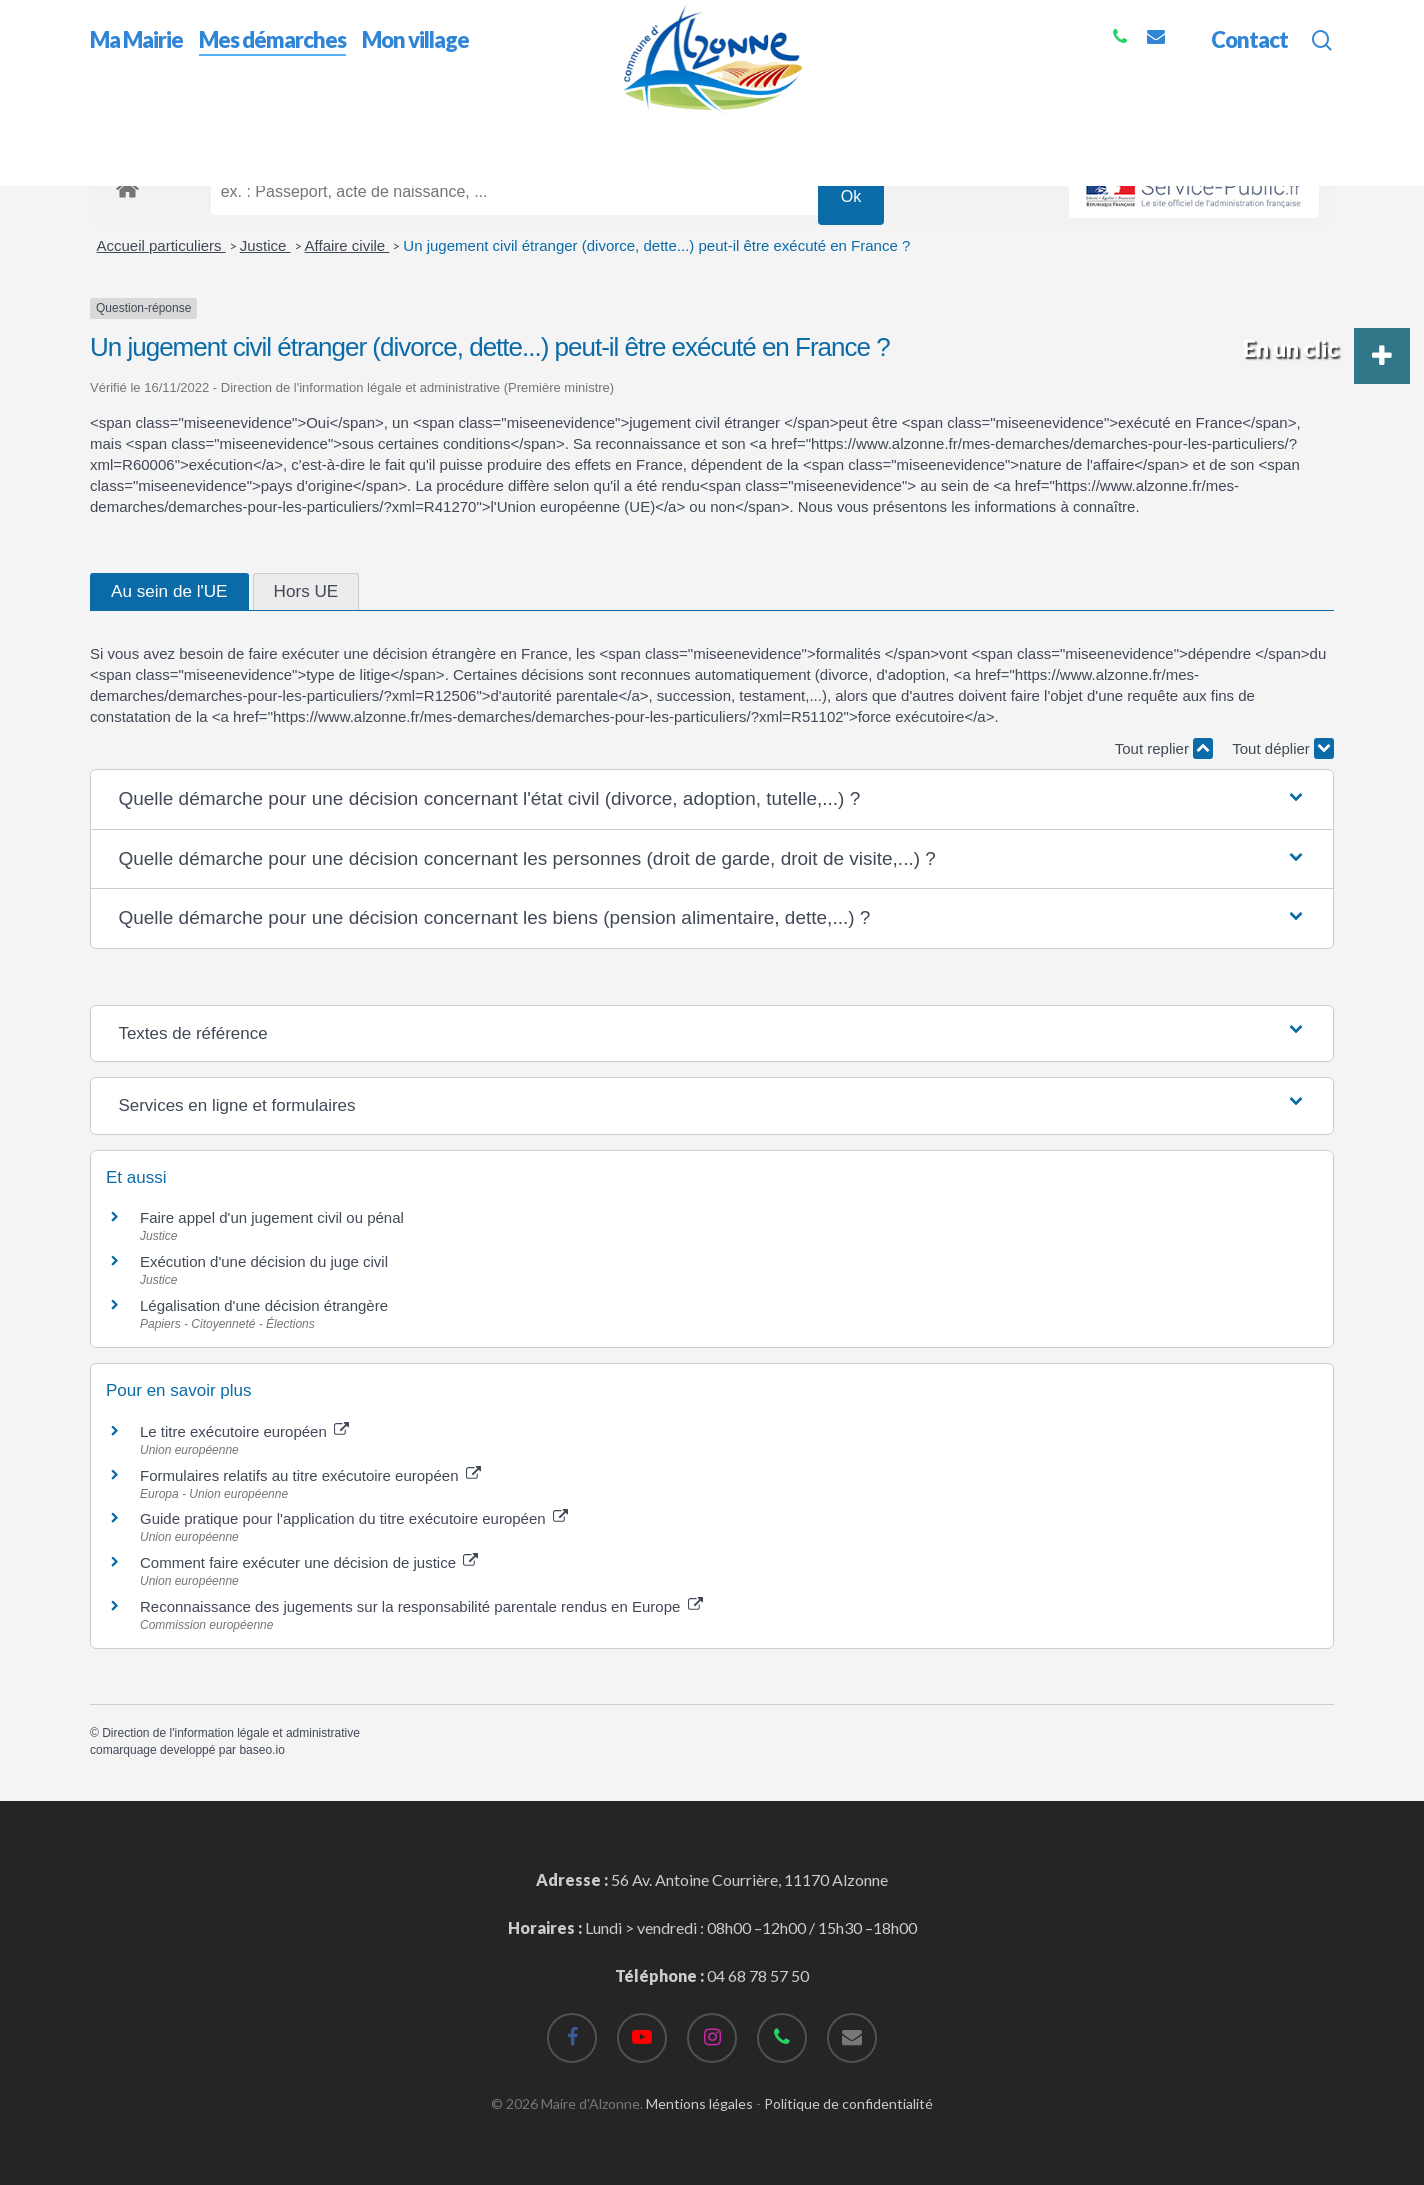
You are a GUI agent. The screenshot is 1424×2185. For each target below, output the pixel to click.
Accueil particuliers (161, 245)
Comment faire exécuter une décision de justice (309, 1562)
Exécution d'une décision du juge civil (264, 1261)
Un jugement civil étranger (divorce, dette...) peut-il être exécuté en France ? (656, 245)
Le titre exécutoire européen (244, 1431)
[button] (711, 799)
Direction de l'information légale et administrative (231, 1733)
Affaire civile (347, 245)
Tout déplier (1283, 748)
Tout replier (1164, 748)
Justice (265, 245)
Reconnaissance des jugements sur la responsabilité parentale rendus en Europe (421, 1606)
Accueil (115, 128)
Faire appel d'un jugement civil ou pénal (272, 1217)
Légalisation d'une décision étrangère (264, 1305)
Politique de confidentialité (848, 2103)
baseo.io (261, 1750)
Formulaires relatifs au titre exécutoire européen (310, 1475)
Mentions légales (699, 2103)
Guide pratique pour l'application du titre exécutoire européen (354, 1518)
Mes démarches (209, 128)
